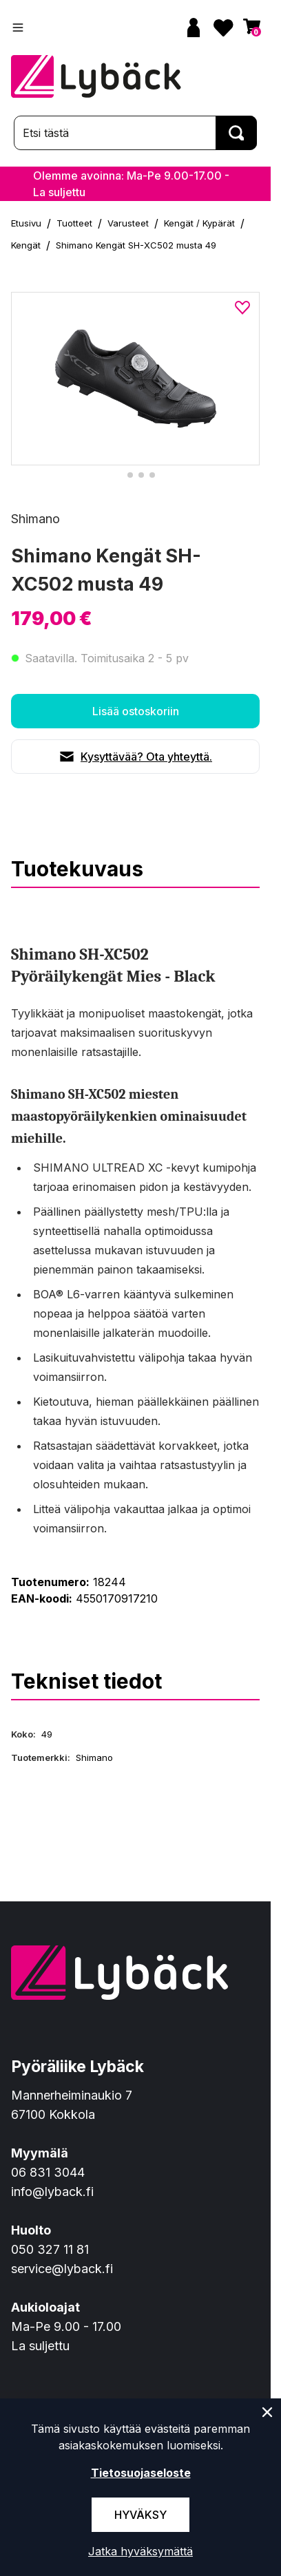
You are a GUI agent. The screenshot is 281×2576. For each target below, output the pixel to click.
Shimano (35, 518)
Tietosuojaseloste (141, 2473)
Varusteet (128, 223)
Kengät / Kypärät (199, 223)
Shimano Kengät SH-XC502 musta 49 (136, 245)
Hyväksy (140, 2515)
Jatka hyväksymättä (140, 2551)
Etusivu (26, 223)
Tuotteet (74, 223)
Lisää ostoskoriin (135, 711)
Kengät (26, 245)
